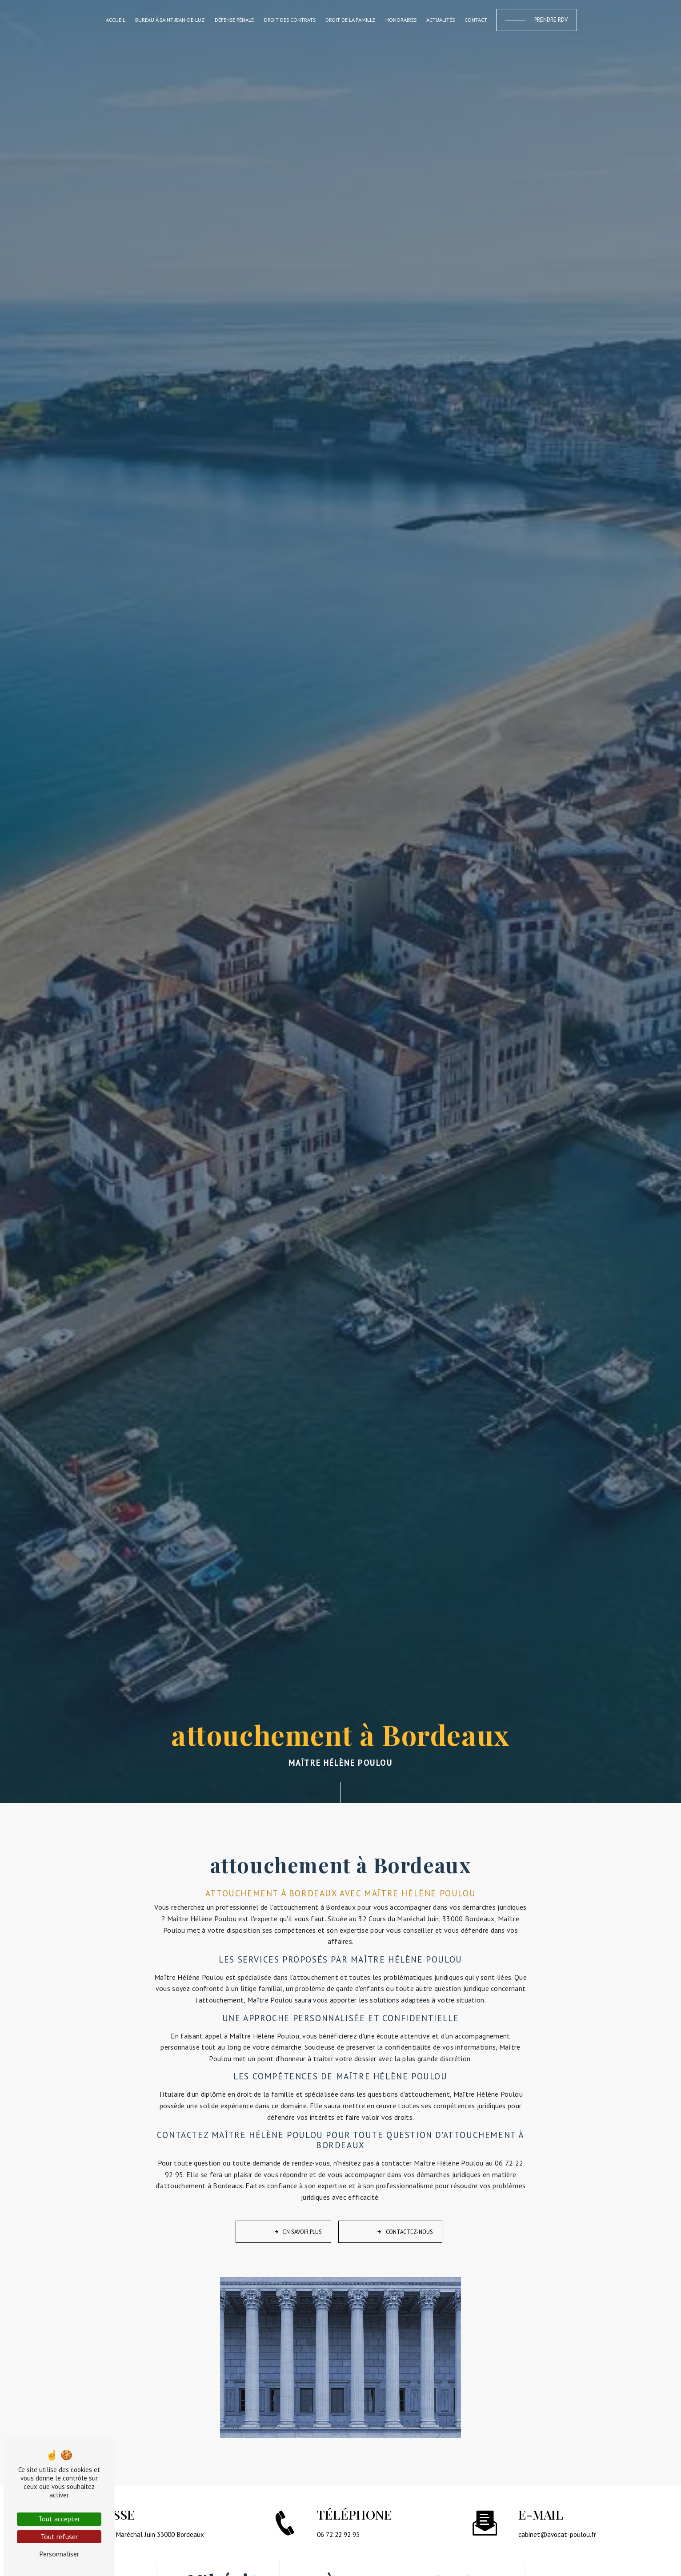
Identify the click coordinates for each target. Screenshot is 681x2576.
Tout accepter (59, 2518)
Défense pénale (234, 19)
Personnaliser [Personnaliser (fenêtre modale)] (59, 2553)
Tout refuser (59, 2536)
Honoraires (401, 19)
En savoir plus (298, 2232)
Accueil (115, 19)
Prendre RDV (551, 20)
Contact (476, 19)
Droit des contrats (290, 19)
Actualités (440, 19)
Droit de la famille (350, 19)
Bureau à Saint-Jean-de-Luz (170, 19)
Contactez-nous (405, 2232)
